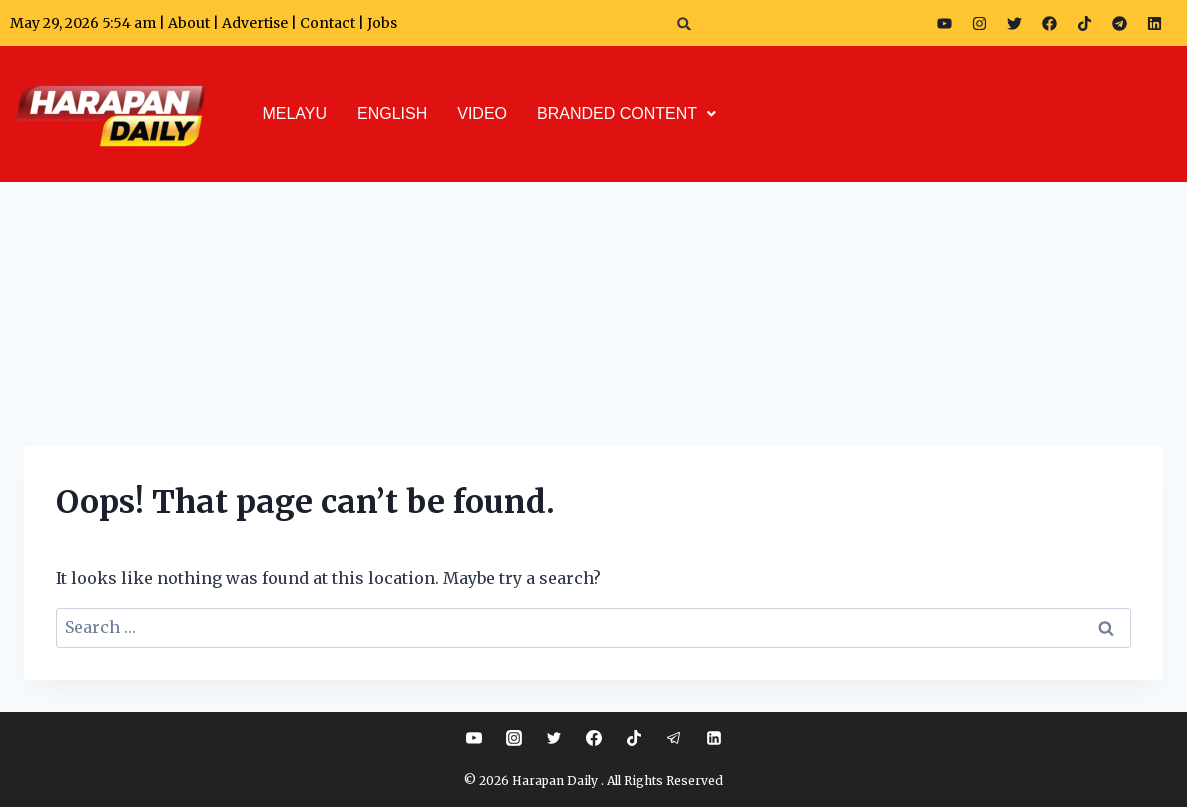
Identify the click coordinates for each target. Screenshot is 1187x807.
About (189, 23)
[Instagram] (514, 738)
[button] (684, 23)
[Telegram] (674, 738)
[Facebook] (594, 738)
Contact (329, 23)
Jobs (382, 23)
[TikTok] (634, 738)
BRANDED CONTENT (626, 113)
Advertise (255, 23)
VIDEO (482, 113)
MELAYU (294, 113)
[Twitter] (554, 738)
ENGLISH (392, 113)
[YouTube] (474, 738)
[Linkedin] (714, 738)
